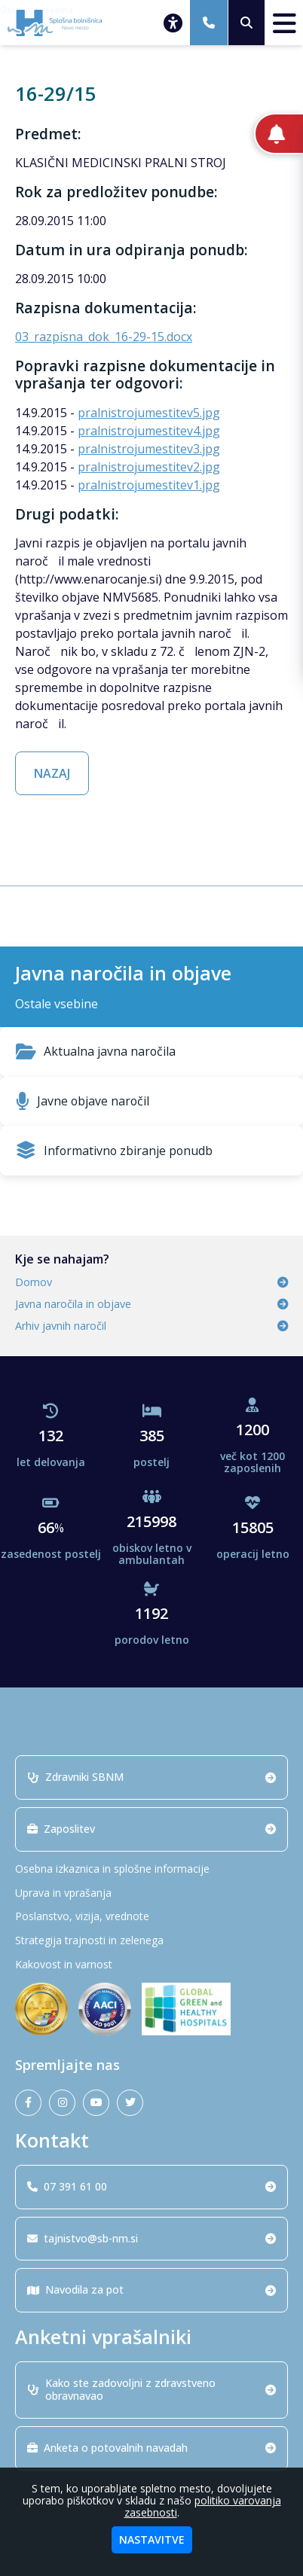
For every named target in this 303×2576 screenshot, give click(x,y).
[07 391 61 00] (209, 23)
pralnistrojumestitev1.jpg (149, 485)
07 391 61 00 (151, 2186)
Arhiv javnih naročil (151, 1325)
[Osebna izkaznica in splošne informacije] (151, 1869)
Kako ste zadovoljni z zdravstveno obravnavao (151, 2389)
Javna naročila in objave (151, 1304)
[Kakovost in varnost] (151, 1965)
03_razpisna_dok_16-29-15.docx (103, 336)
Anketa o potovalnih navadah (151, 2447)
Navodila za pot (151, 2289)
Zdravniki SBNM (151, 1777)
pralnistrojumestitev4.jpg (149, 430)
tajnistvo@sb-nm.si (151, 2238)
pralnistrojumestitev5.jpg (149, 412)
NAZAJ (52, 773)
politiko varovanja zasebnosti (202, 2506)
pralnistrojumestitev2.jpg (149, 467)
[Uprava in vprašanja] (151, 1893)
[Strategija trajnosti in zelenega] (151, 1940)
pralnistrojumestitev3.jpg (149, 449)
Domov (151, 1282)
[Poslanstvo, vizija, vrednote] (151, 1916)
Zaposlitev (151, 1828)
